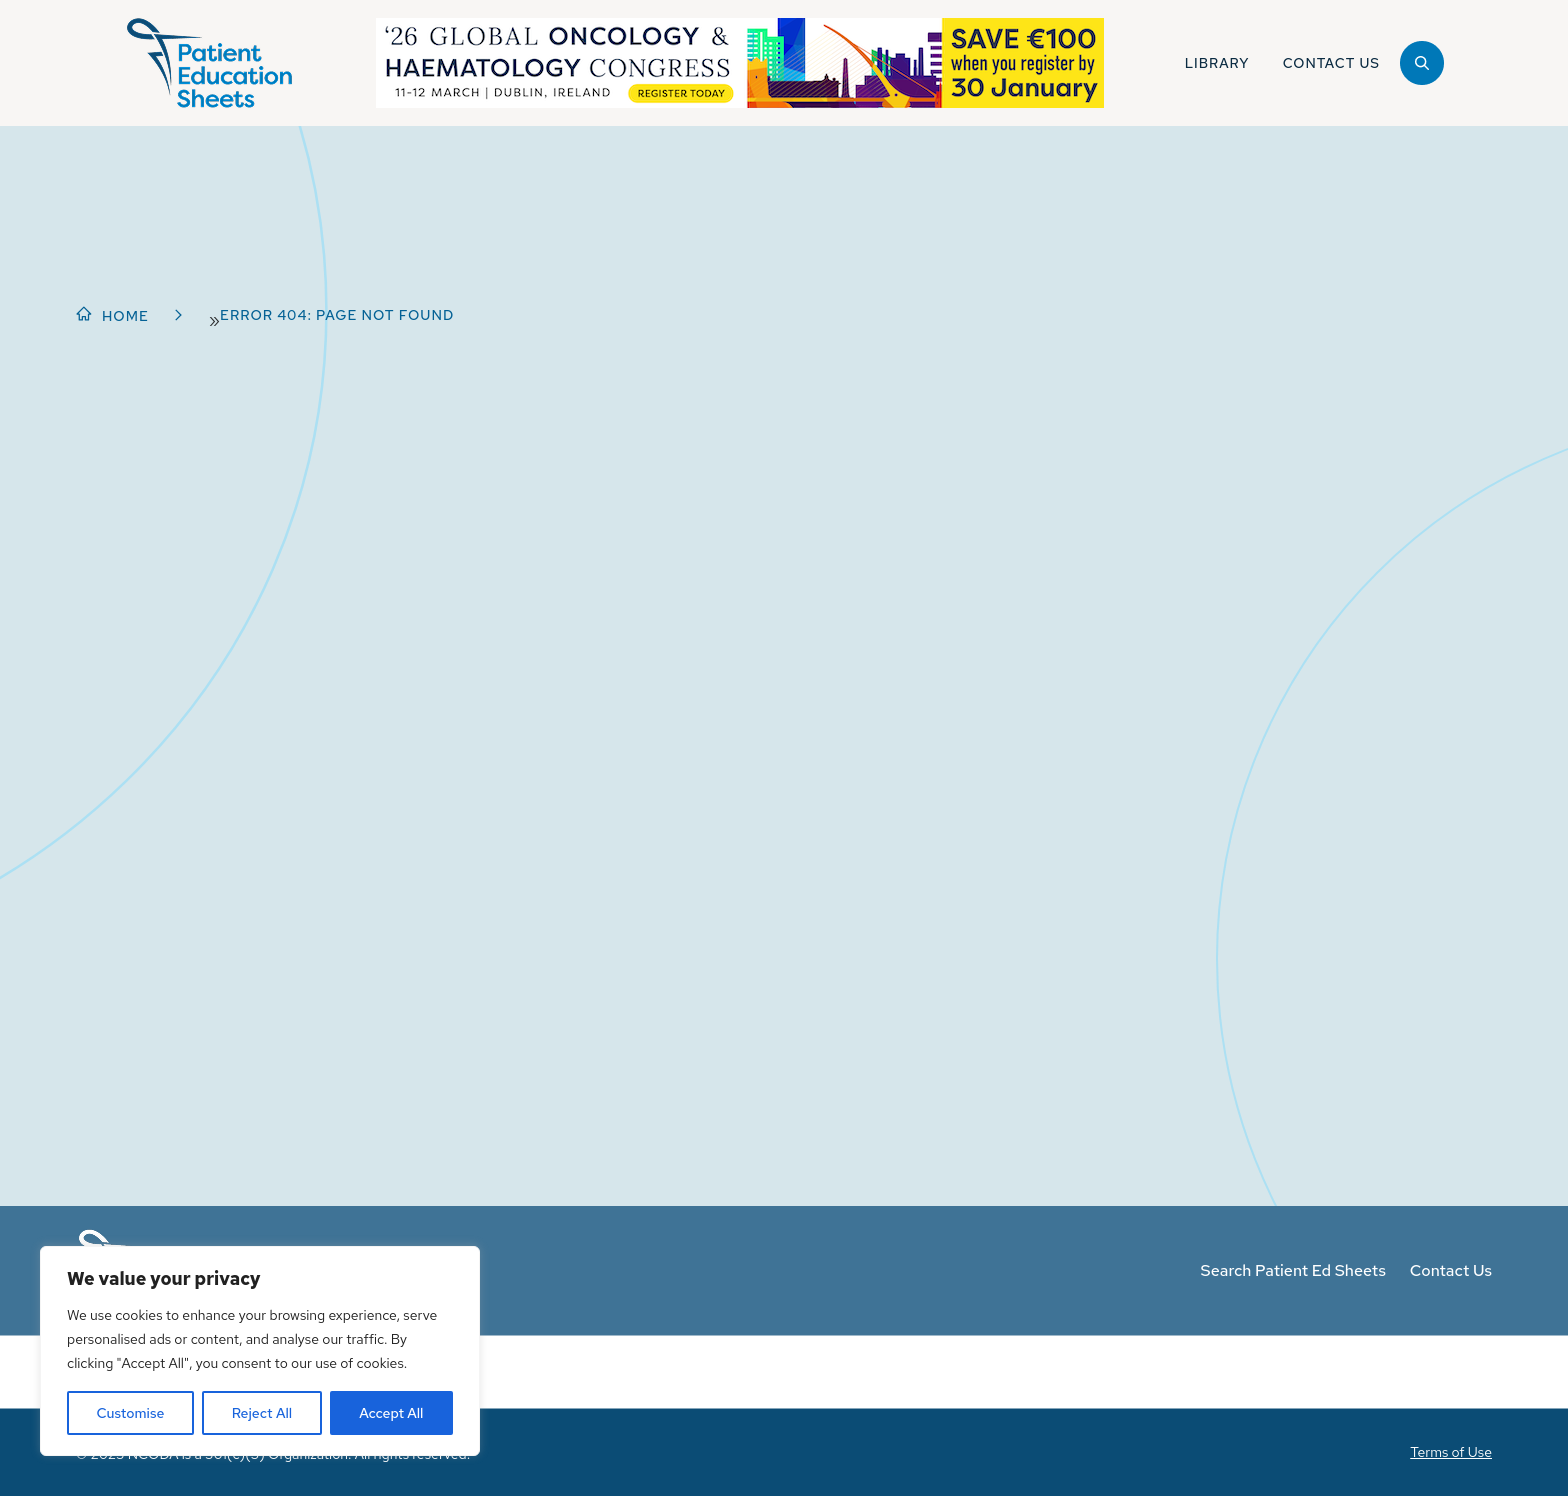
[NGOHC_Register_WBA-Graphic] (740, 63)
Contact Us (1451, 1270)
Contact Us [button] (1331, 63)
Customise (131, 1413)
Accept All (391, 1413)
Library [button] (1217, 63)
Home (125, 316)
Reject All (262, 1413)
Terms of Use (1451, 1452)
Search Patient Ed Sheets (1293, 1270)
